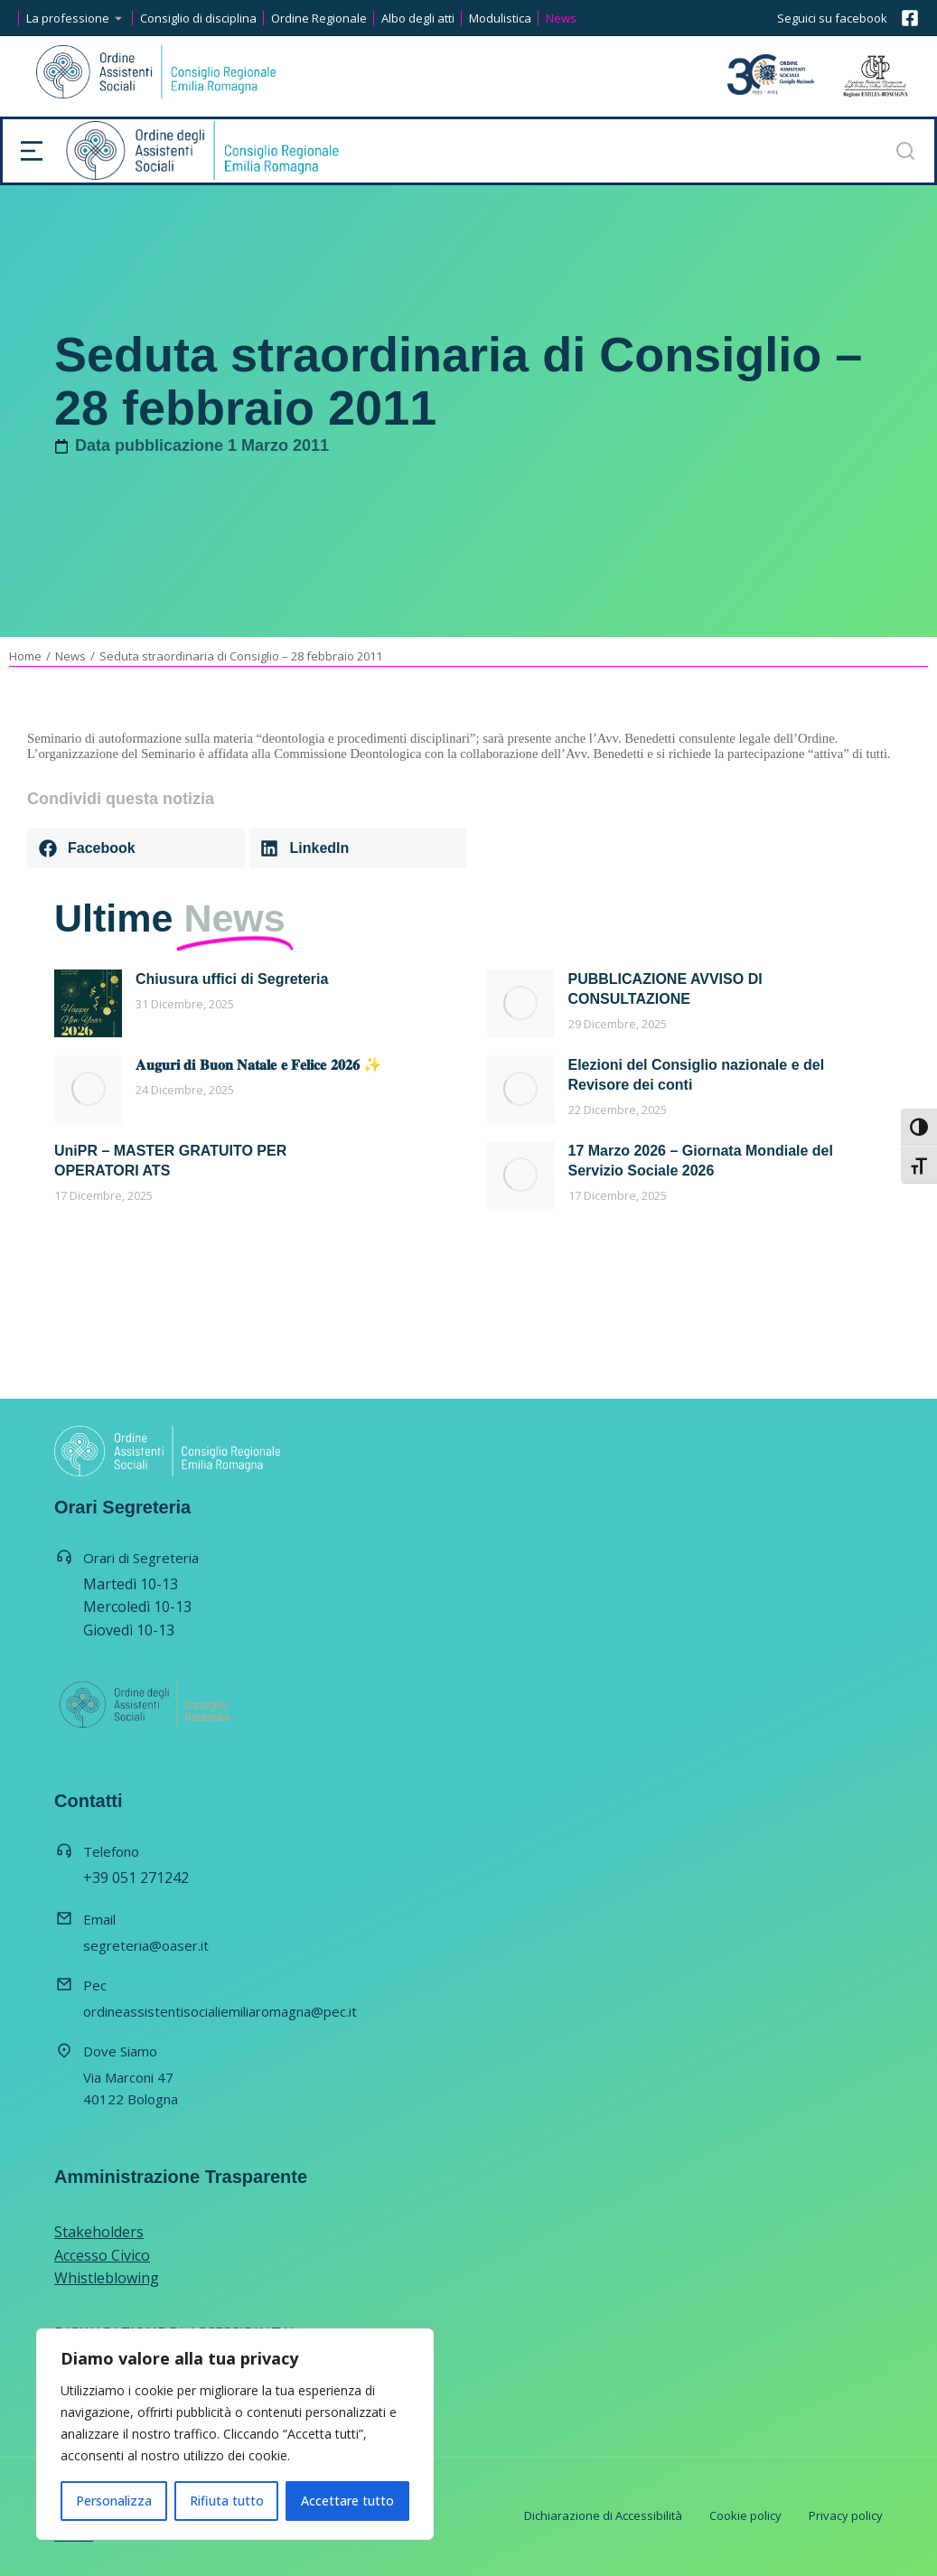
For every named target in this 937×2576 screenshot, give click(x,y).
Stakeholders (99, 2232)
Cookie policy (745, 2515)
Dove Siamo (120, 2051)
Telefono (111, 1851)
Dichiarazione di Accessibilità (603, 2515)
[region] (235, 2434)
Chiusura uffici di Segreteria (232, 979)
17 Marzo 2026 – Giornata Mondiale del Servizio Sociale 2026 (700, 1160)
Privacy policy (846, 2515)
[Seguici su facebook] (910, 18)
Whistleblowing (106, 2278)
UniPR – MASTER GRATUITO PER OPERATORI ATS (170, 1160)
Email (99, 1919)
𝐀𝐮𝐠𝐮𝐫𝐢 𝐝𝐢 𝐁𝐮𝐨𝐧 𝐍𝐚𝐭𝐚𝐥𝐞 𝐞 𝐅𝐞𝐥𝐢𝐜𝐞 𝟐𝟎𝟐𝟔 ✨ (258, 1065)
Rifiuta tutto (227, 2500)
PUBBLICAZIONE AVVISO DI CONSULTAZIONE (665, 989)
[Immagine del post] (88, 1003)
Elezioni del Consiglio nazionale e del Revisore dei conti (696, 1074)
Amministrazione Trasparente (180, 2177)
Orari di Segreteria (141, 1558)
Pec (95, 1985)
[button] (136, 848)
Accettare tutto (347, 2500)
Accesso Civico (102, 2255)
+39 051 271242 (136, 1878)
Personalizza (114, 2500)
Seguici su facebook (832, 18)
